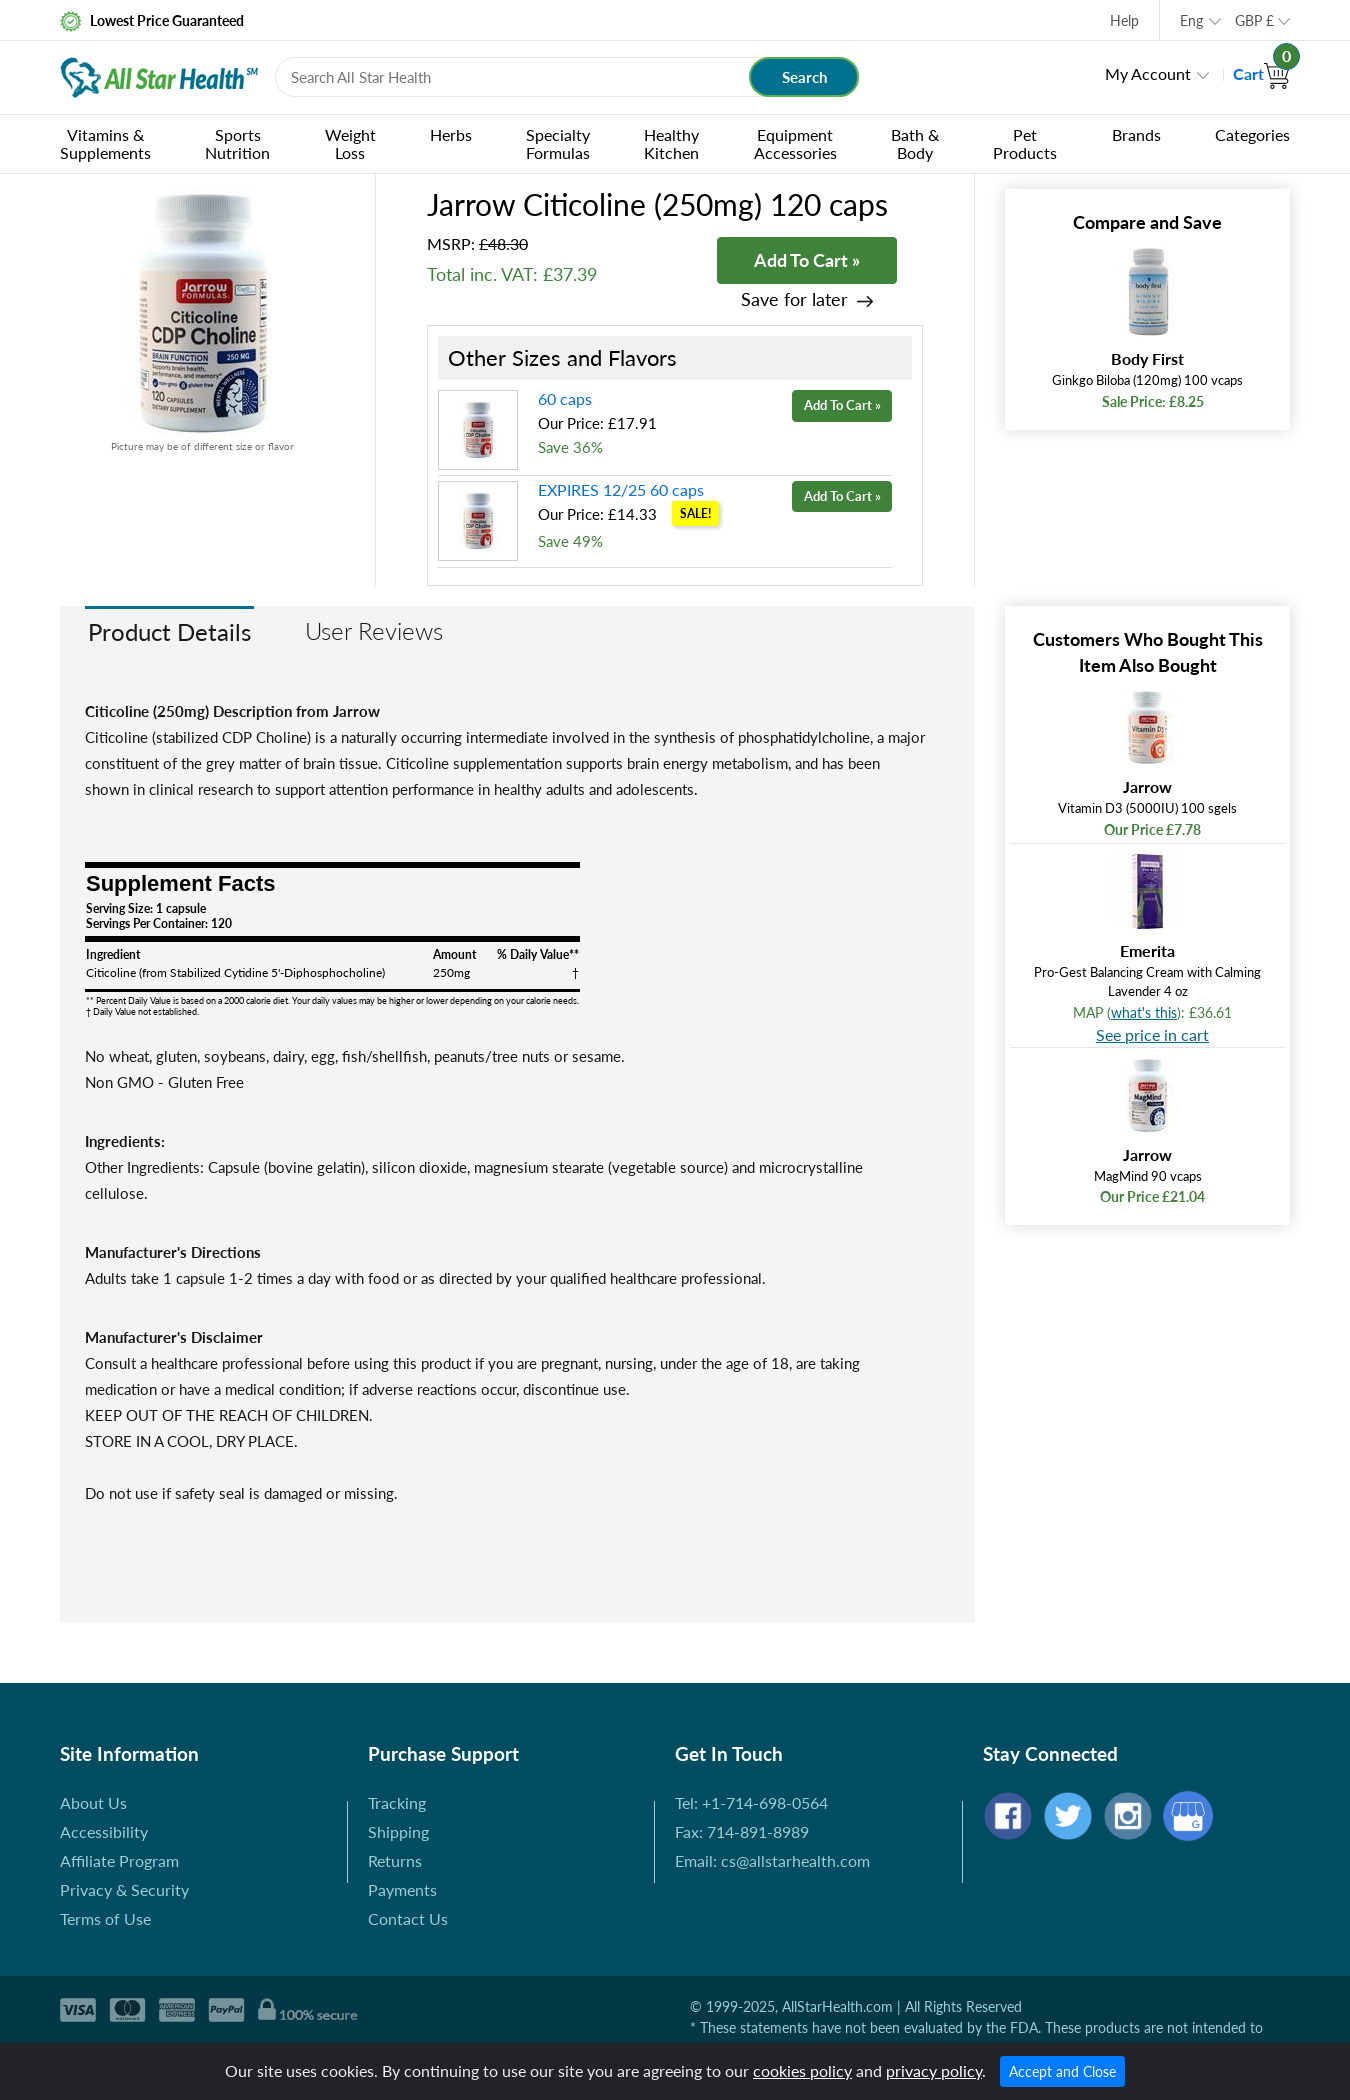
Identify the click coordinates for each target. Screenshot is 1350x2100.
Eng (1191, 20)
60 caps (565, 398)
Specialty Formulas (558, 143)
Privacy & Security (124, 1889)
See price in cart (1152, 1034)
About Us (93, 1802)
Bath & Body (915, 143)
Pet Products (1025, 143)
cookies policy (802, 2070)
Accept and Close (1062, 2071)
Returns (395, 1860)
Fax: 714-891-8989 (742, 1831)
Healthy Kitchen (671, 143)
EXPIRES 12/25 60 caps (621, 489)
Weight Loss (350, 143)
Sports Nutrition (237, 143)
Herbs (451, 134)
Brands (1136, 134)
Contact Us (408, 1918)
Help (1124, 20)
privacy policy (934, 2070)
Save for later (794, 299)
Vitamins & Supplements (105, 143)
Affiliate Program (119, 1860)
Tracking (397, 1802)
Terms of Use (105, 1918)
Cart (1261, 73)
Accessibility (104, 1831)
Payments (402, 1889)
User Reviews (374, 630)
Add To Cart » (807, 260)
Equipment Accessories (795, 143)
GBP (1254, 20)
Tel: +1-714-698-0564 (751, 1802)
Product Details (169, 631)
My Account (1148, 73)
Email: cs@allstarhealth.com (772, 1860)
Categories (1252, 134)
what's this (1144, 1012)
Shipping (398, 1831)
